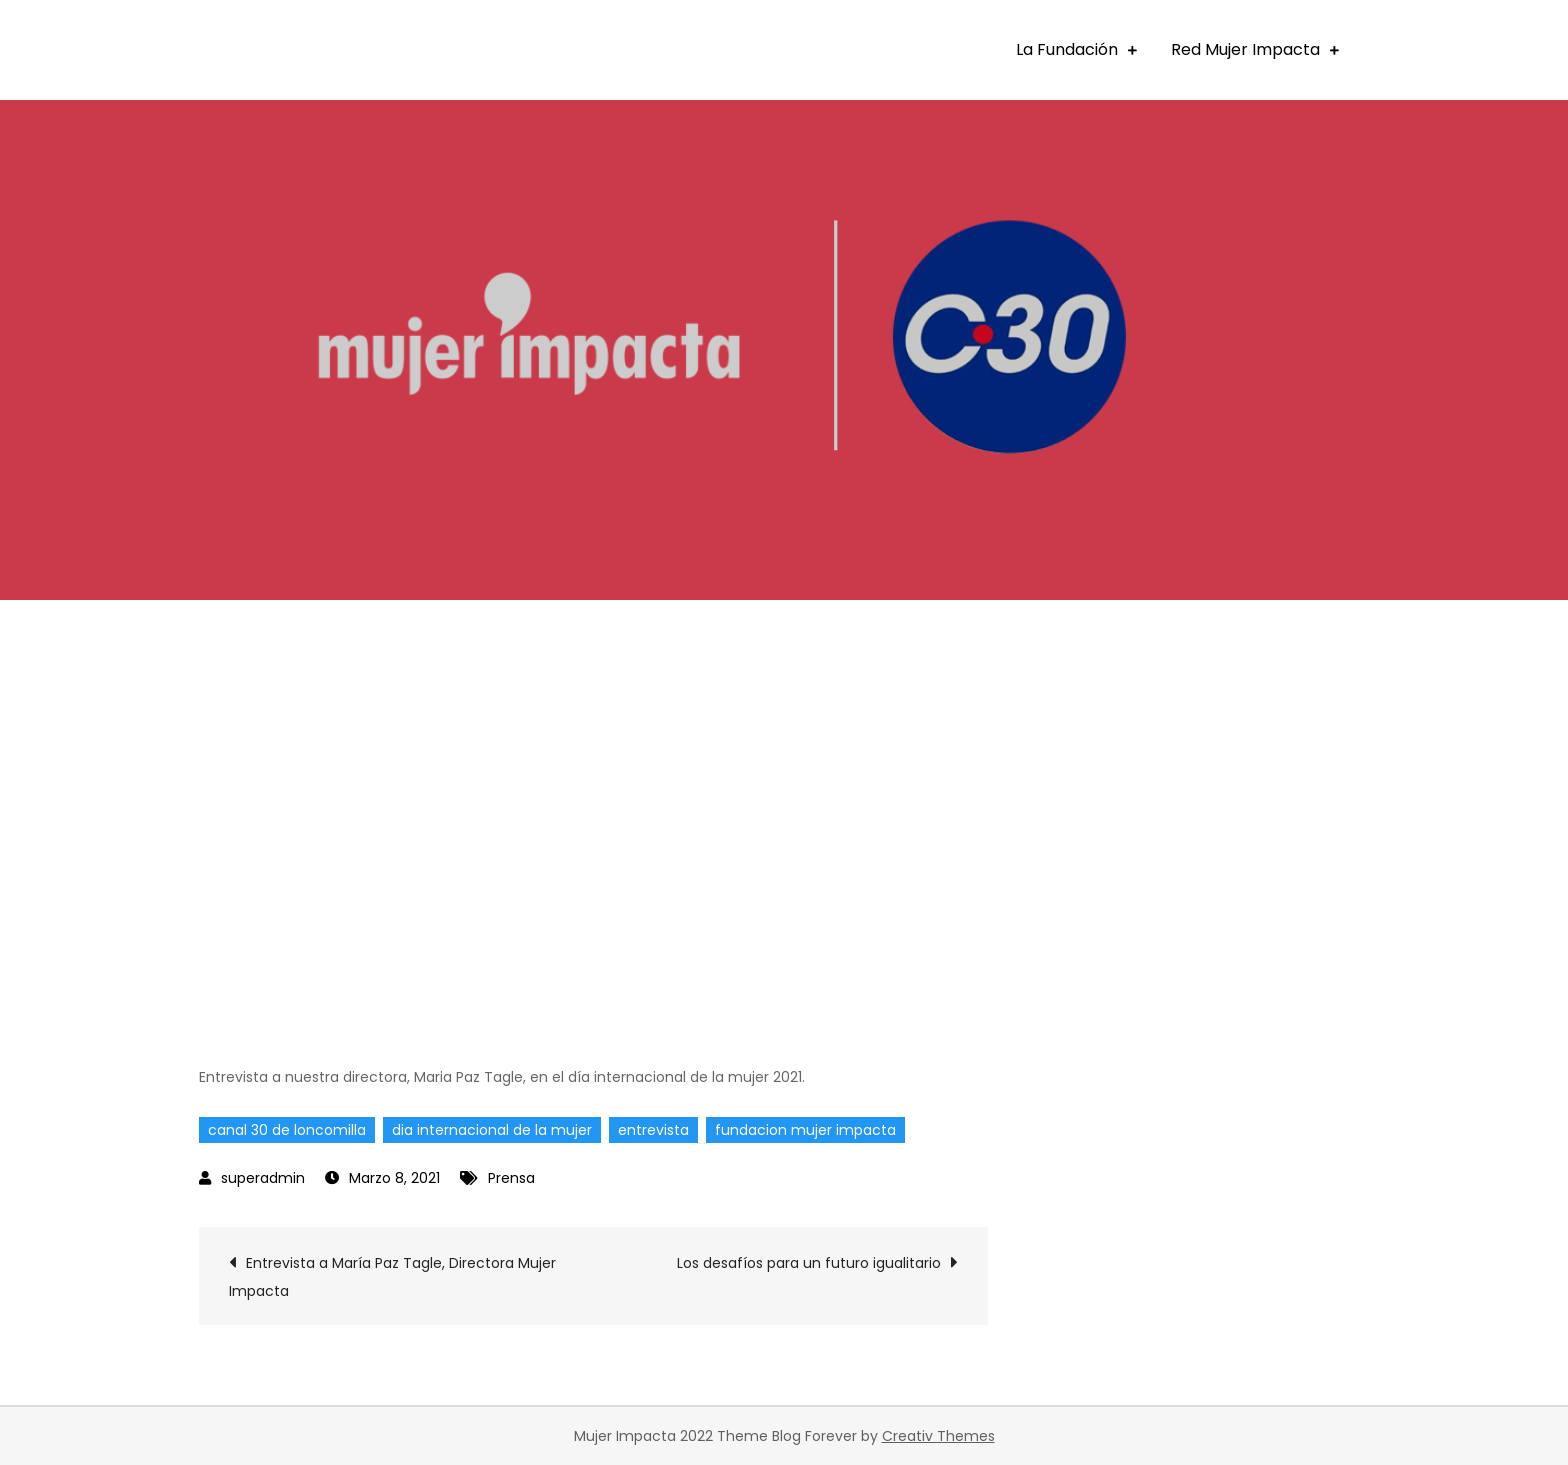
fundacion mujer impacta (805, 1130)
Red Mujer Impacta (1245, 49)
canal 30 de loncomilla (287, 1130)
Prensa (511, 1178)
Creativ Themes (938, 1436)
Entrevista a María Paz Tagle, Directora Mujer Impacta (392, 1277)
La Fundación (1067, 49)
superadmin (263, 1178)
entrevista (653, 1130)
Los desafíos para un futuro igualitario (809, 1263)
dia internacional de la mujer (492, 1130)
